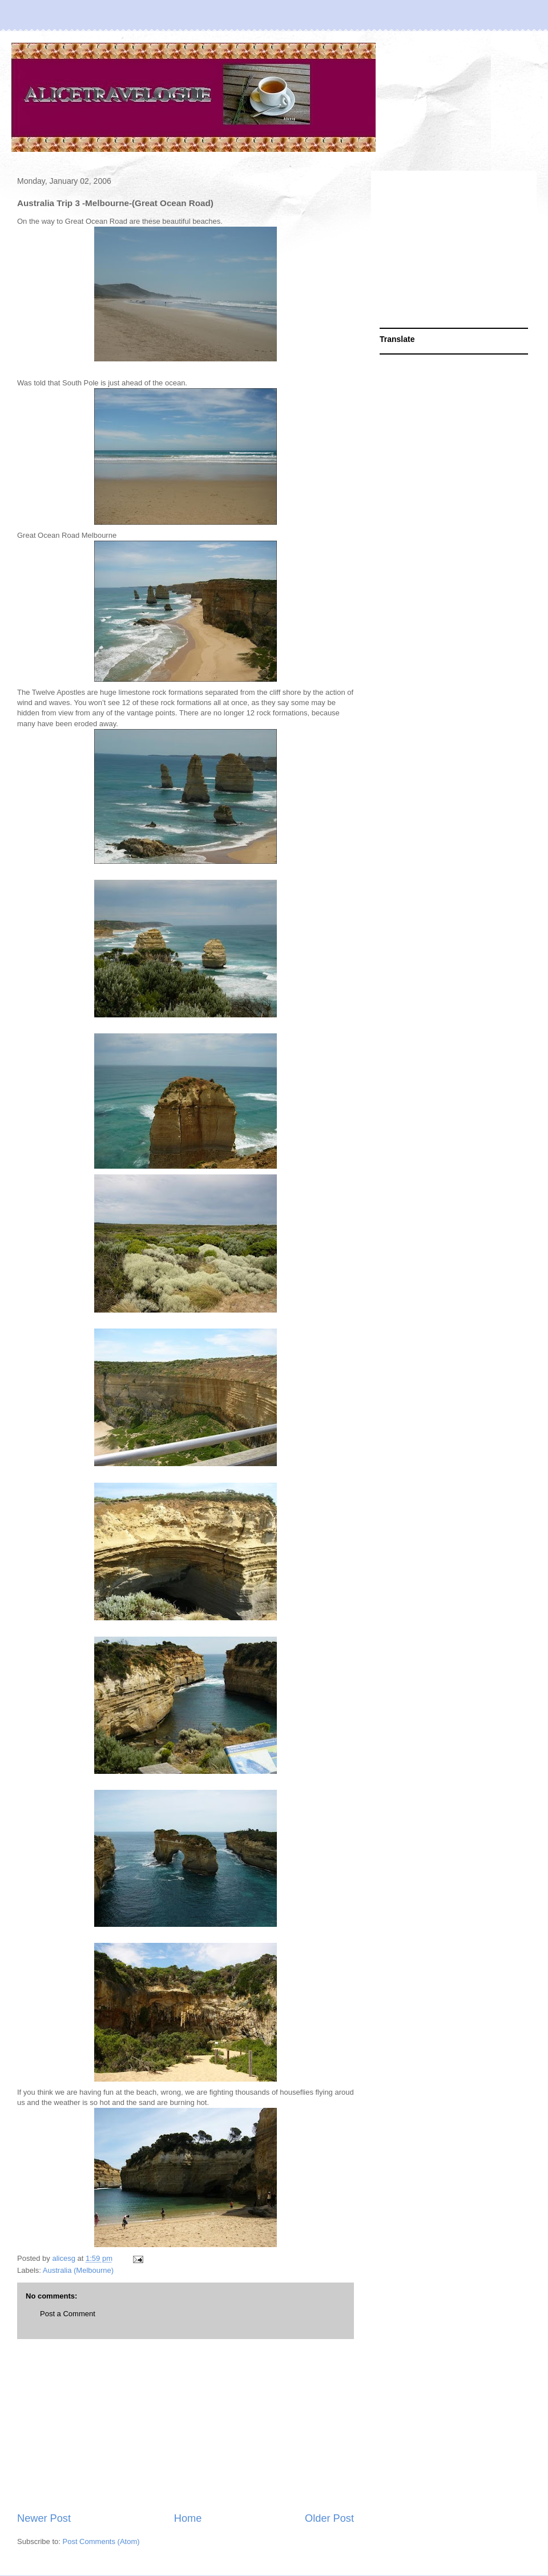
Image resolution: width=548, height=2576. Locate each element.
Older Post (329, 2518)
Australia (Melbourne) (78, 2270)
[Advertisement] (185, 2425)
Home (188, 2518)
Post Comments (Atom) (101, 2541)
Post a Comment (67, 2313)
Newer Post (44, 2518)
